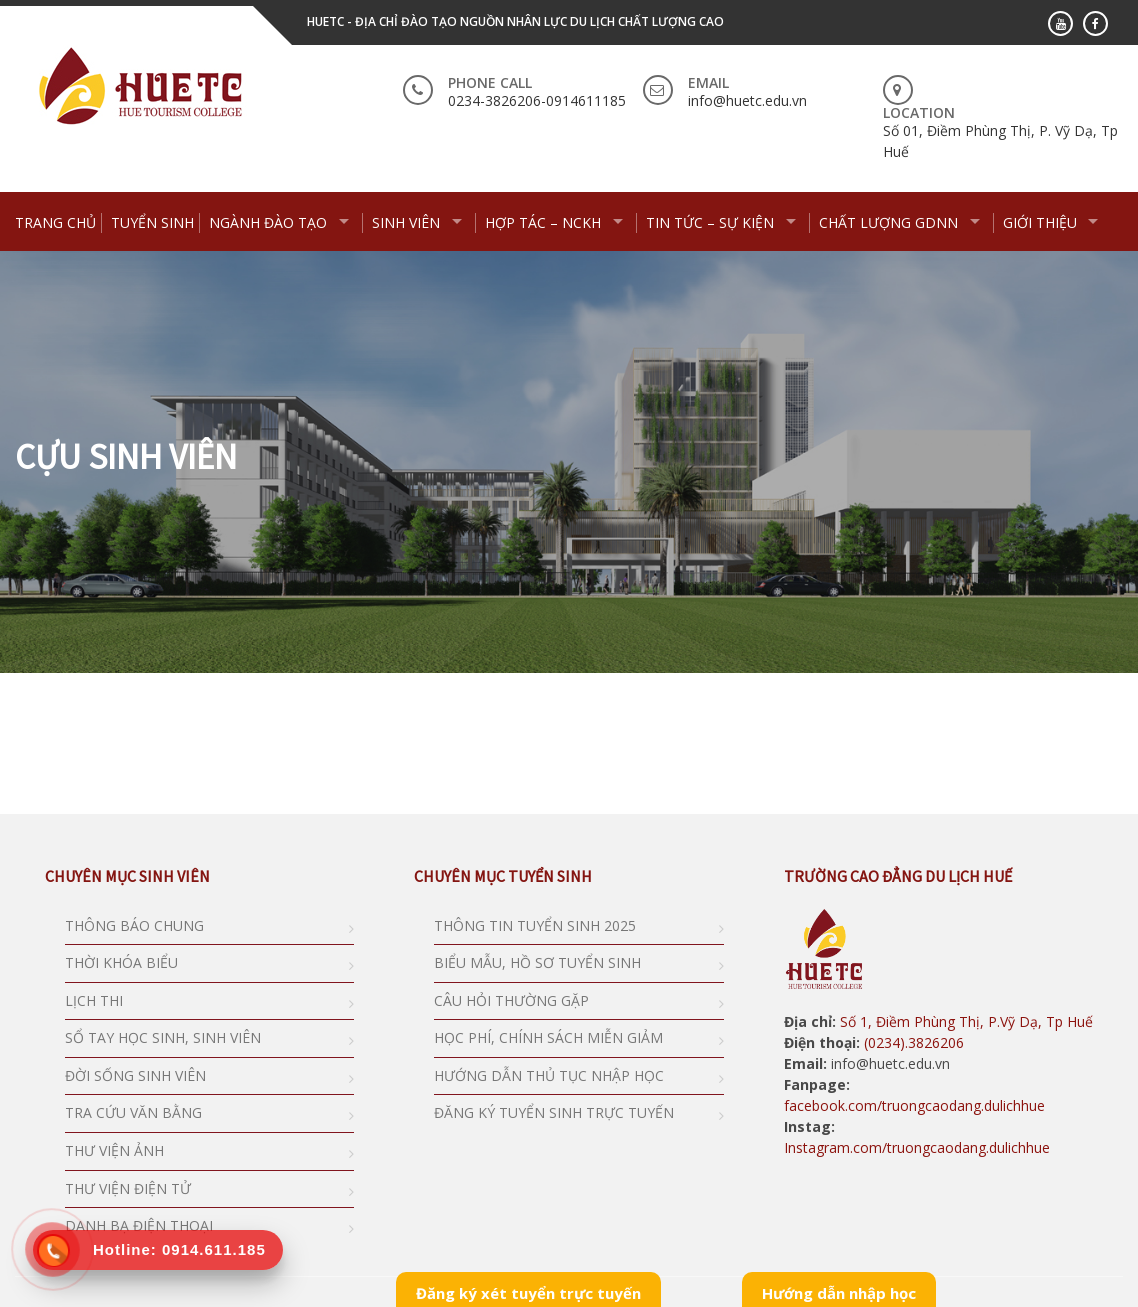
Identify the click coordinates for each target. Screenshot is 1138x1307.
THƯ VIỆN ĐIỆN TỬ (128, 1188)
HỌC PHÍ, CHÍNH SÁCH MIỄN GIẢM (548, 1037)
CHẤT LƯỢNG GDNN (888, 222)
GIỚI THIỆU (1040, 222)
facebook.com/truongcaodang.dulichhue (914, 1105)
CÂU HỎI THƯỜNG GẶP (511, 1000)
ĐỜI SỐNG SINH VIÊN (135, 1075)
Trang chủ (55, 222)
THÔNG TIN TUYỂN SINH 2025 (535, 925)
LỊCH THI (94, 1000)
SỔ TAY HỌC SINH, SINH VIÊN (163, 1037)
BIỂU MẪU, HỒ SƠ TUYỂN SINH (537, 962)
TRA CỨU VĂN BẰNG (133, 1112)
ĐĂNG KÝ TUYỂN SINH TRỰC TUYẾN (554, 1112)
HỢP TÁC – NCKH (543, 222)
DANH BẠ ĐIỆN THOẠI (139, 1225)
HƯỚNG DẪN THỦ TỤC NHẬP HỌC (549, 1075)
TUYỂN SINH (152, 222)
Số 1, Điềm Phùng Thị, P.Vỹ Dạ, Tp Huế (966, 1021)
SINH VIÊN (406, 222)
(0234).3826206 (912, 1042)
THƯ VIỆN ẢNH (114, 1150)
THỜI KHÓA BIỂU (121, 962)
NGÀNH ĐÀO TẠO (268, 222)
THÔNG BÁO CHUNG (134, 925)
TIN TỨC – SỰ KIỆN (710, 222)
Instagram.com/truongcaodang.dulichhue (917, 1147)
